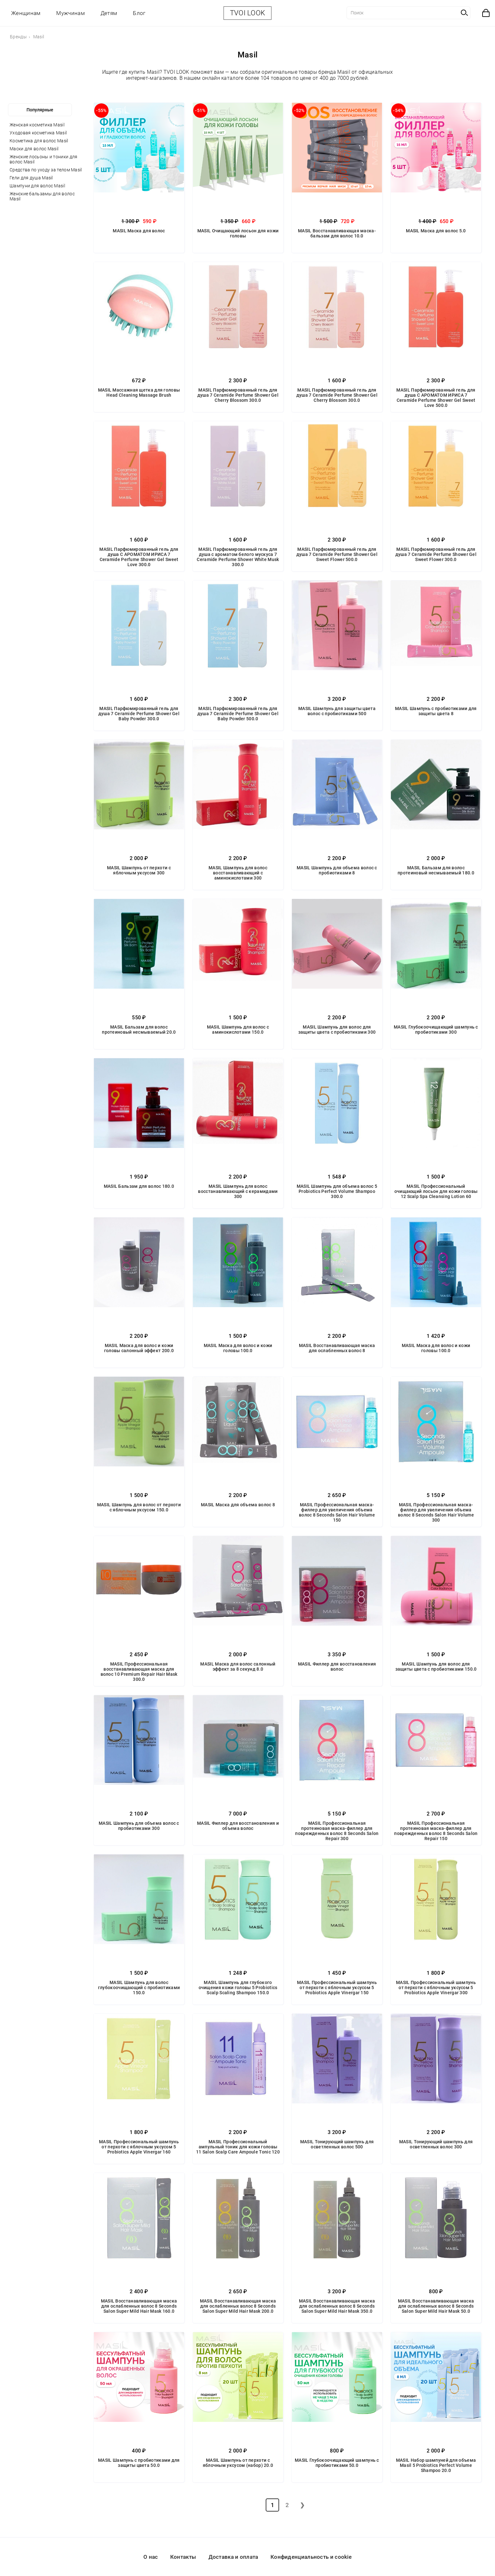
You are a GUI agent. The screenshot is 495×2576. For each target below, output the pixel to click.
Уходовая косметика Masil (38, 132)
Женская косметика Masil (37, 124)
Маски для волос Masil (34, 148)
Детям (109, 13)
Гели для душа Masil (31, 177)
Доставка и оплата (233, 2557)
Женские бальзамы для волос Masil (42, 196)
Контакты (183, 2557)
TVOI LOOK (247, 13)
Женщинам (25, 13)
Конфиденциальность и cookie (311, 2557)
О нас (150, 2557)
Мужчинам (70, 13)
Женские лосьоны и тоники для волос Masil (43, 159)
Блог (139, 13)
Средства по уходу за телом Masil (46, 169)
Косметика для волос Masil (39, 140)
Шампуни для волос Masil (37, 185)
